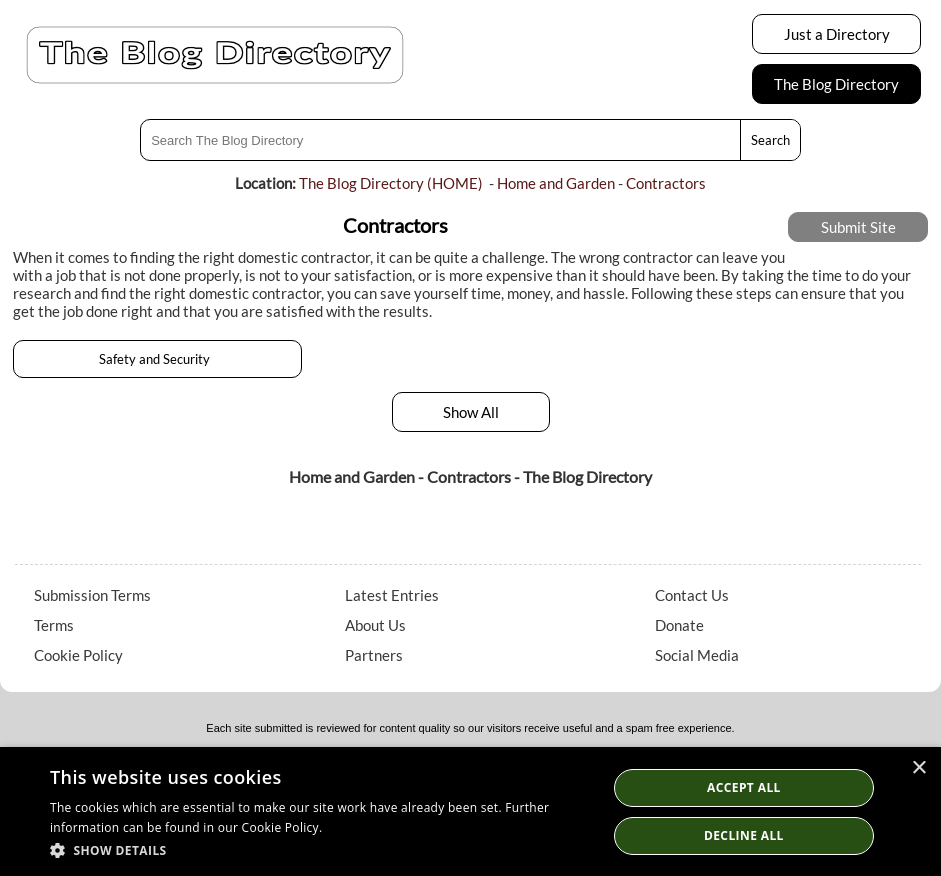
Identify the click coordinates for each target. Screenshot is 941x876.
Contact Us (692, 595)
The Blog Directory (836, 84)
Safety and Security (157, 359)
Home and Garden (556, 183)
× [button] (918, 768)
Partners (374, 655)
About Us (375, 625)
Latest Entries (392, 595)
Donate (679, 625)
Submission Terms (92, 595)
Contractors (666, 183)
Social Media (697, 655)
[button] (320, 849)
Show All (471, 412)
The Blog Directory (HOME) (391, 183)
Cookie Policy (78, 655)
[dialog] (470, 811)
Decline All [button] (744, 835)
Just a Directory (837, 34)
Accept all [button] (744, 787)
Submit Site (858, 227)
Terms (54, 625)
